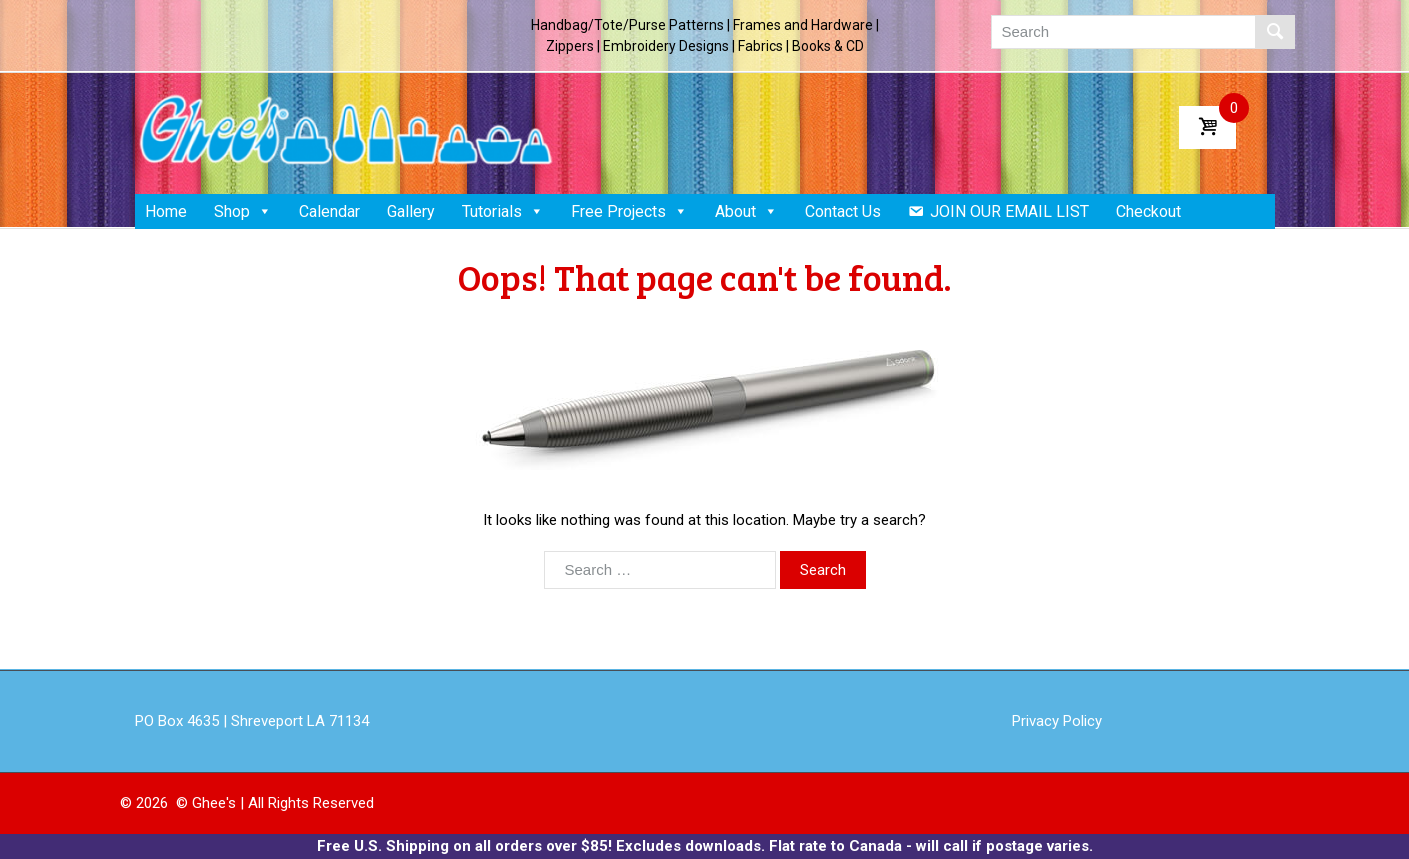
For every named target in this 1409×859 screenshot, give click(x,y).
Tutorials (503, 211)
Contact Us (843, 211)
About (746, 211)
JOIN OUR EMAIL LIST (1009, 211)
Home (166, 211)
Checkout (1148, 211)
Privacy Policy (1057, 721)
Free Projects (629, 211)
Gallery (411, 211)
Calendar (329, 211)
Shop (243, 211)
